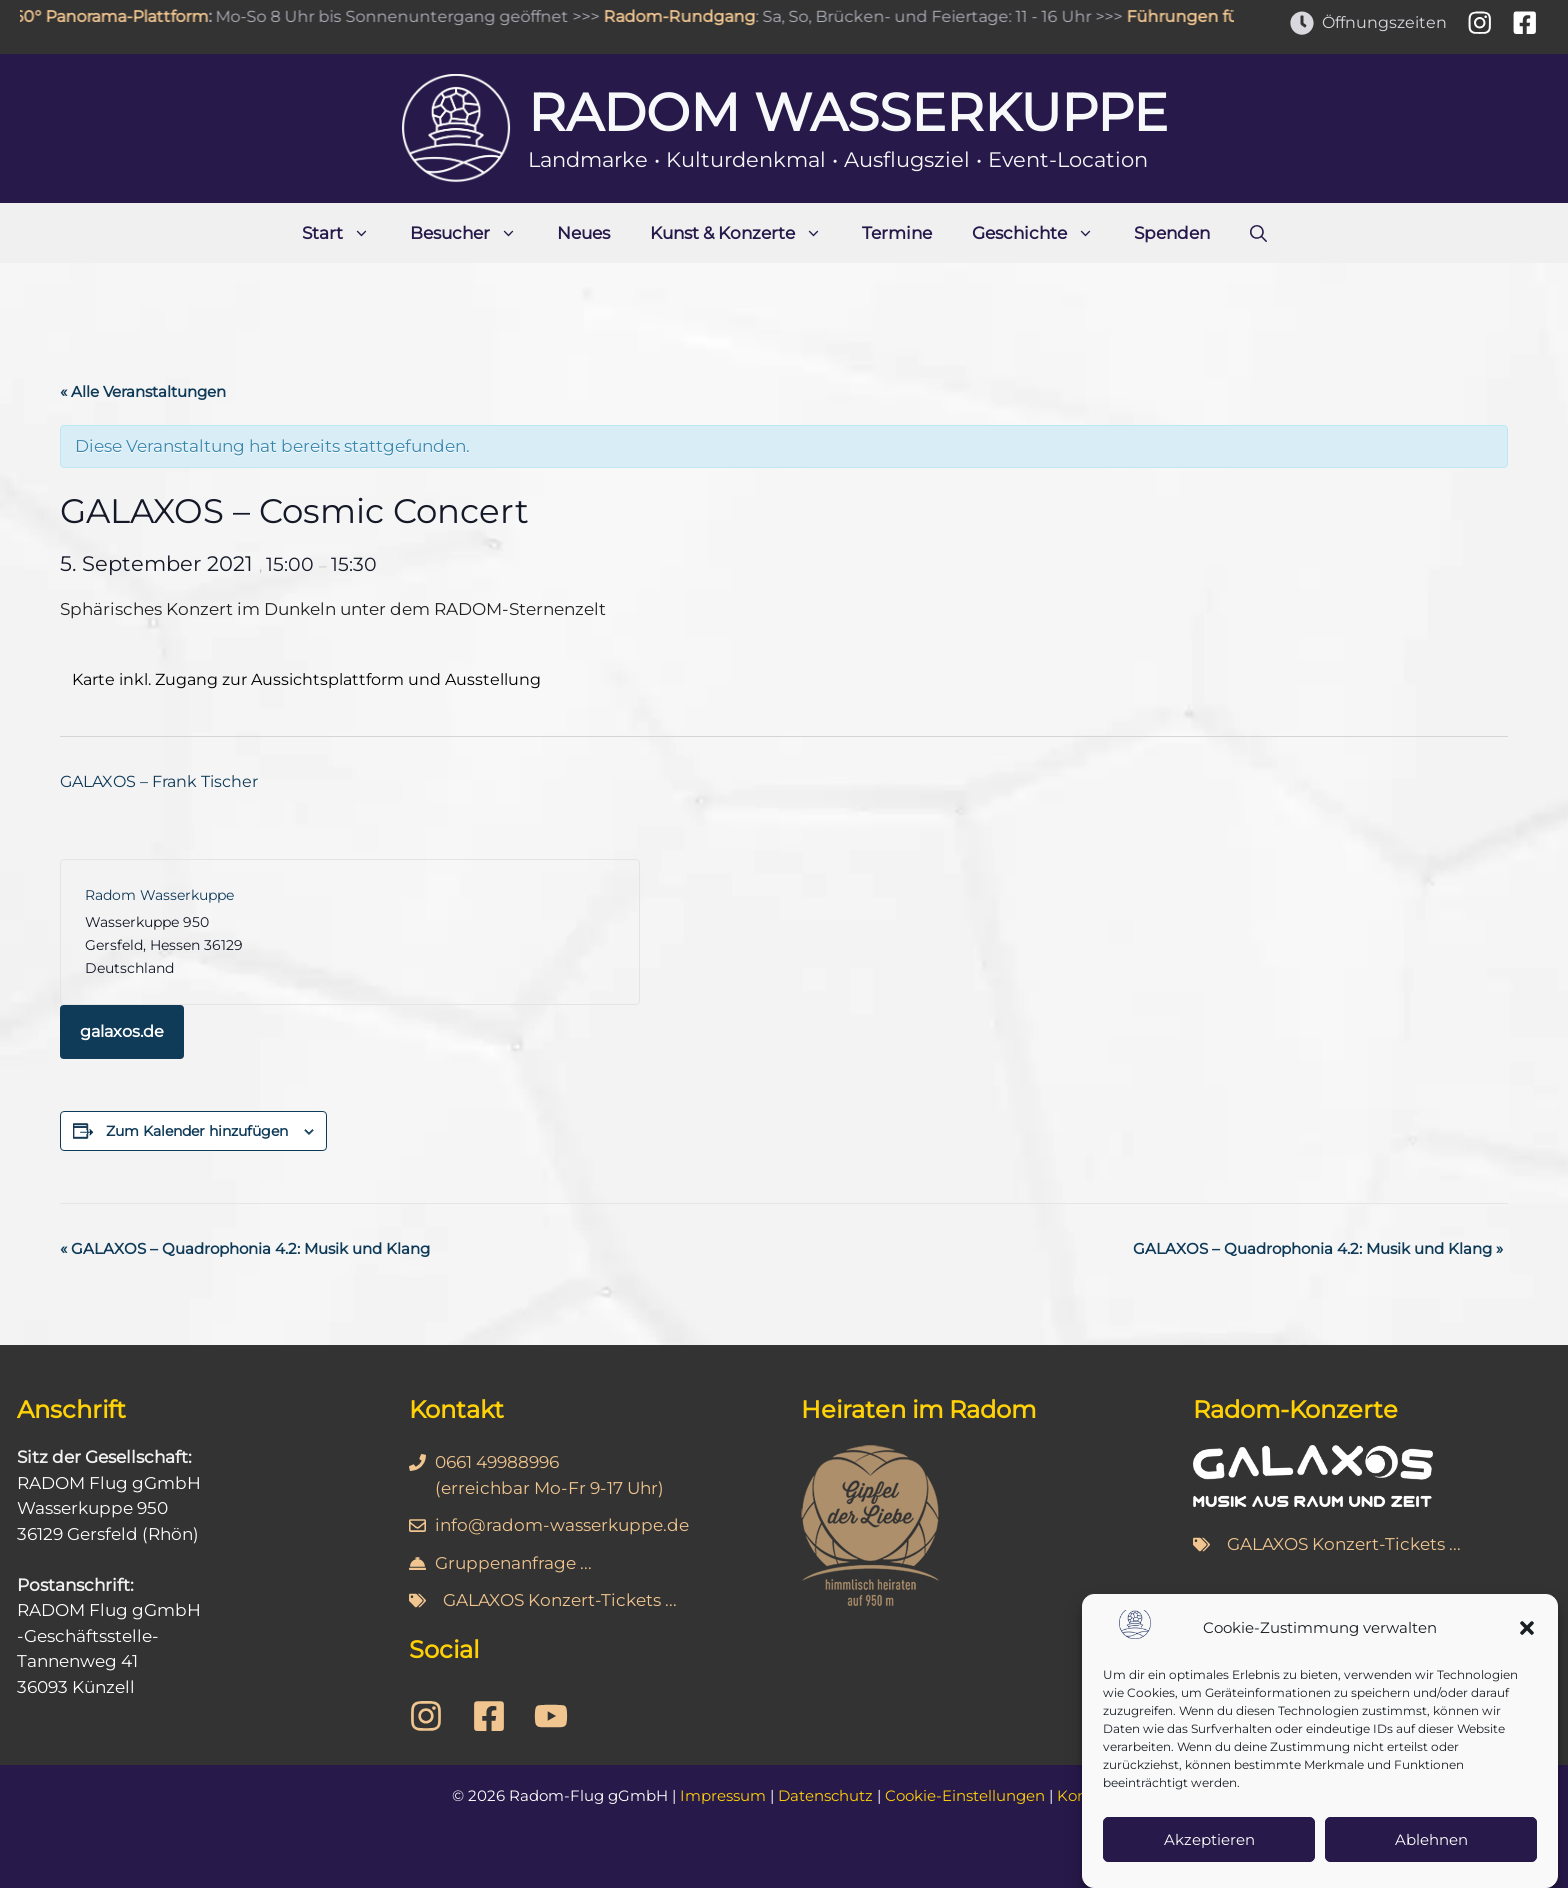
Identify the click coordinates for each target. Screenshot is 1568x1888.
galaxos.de (122, 1031)
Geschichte (1043, 233)
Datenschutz (825, 1795)
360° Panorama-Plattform (117, 16)
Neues (583, 233)
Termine (897, 233)
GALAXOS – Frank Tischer (159, 781)
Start (346, 233)
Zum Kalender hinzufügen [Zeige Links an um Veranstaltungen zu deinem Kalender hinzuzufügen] (197, 1131)
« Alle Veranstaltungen (143, 391)
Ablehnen (1431, 1844)
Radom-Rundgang (690, 16)
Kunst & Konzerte (746, 233)
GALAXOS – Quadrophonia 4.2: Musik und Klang (245, 1248)
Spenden (1172, 233)
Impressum (723, 1795)
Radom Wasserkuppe (848, 112)
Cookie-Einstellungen (965, 1795)
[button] (1527, 1633)
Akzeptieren (1209, 1844)
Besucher (473, 233)
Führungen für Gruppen (1234, 16)
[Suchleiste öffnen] (1258, 233)
